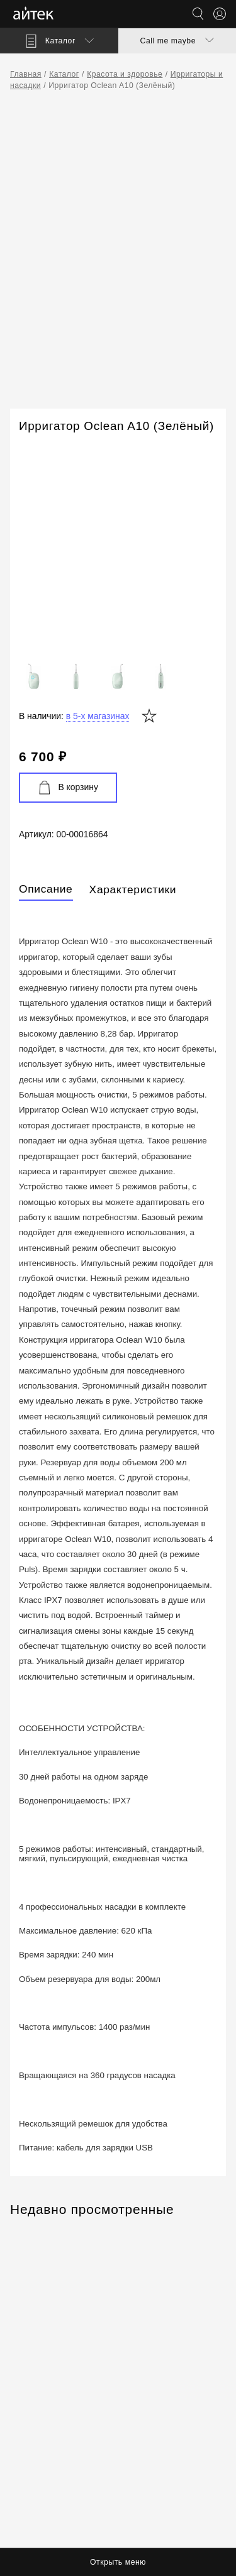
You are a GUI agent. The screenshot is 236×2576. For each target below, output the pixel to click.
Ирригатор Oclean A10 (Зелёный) (111, 85)
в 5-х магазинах (98, 716)
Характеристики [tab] (133, 889)
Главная (26, 74)
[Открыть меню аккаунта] (219, 14)
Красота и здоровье (124, 74)
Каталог (64, 74)
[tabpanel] (118, 1535)
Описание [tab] (46, 889)
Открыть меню (118, 2562)
